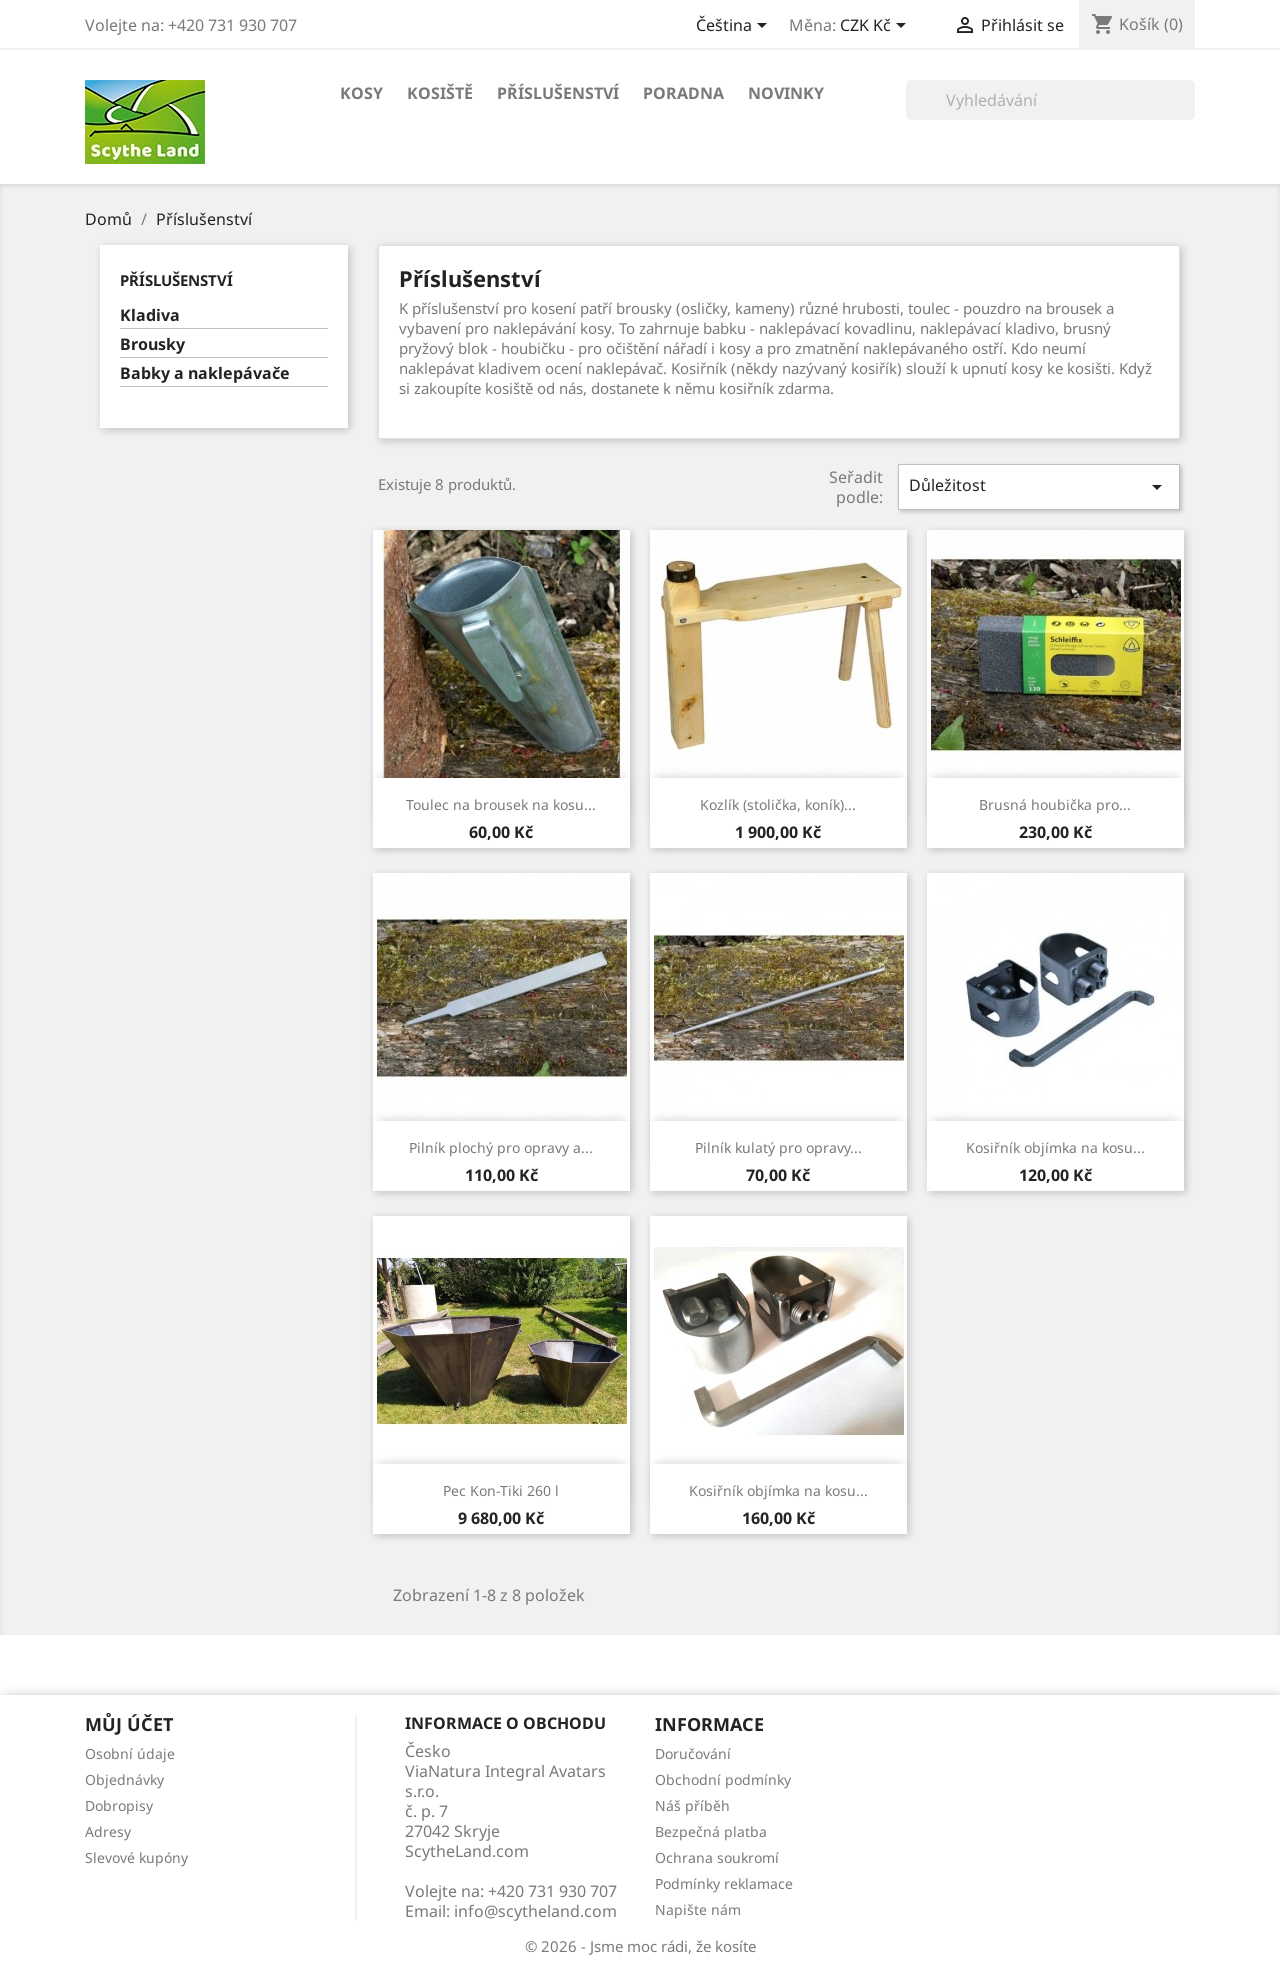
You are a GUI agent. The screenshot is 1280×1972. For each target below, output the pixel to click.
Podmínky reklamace (724, 1883)
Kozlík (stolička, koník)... (778, 804)
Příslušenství (558, 93)
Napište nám (698, 1909)
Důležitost (1039, 486)
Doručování (693, 1753)
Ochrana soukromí (717, 1857)
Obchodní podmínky (723, 1779)
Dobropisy (119, 1805)
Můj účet (129, 1724)
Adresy (108, 1831)
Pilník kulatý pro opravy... (778, 1147)
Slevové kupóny (136, 1857)
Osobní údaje (130, 1753)
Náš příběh (692, 1805)
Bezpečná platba (711, 1831)
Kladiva (150, 315)
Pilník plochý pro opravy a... (501, 1147)
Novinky (786, 93)
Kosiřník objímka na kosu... (1055, 1147)
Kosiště (440, 93)
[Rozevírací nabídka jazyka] (735, 27)
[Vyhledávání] (1050, 100)
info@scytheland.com (535, 1911)
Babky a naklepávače (205, 373)
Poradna (683, 93)
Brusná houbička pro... (1055, 804)
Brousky (152, 344)
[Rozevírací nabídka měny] (876, 27)
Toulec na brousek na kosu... (501, 804)
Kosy (361, 93)
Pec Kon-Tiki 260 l (501, 1490)
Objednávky (124, 1779)
